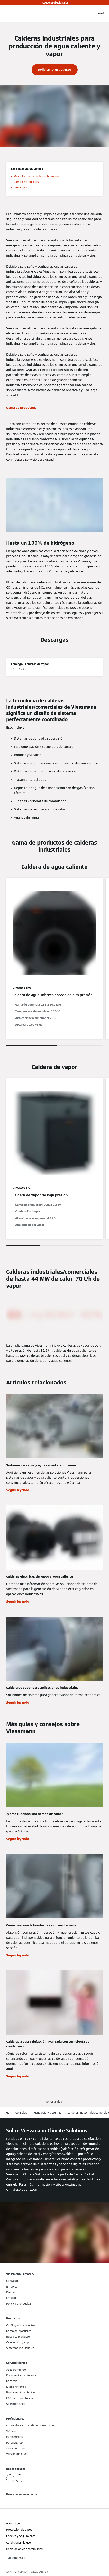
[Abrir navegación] (101, 13)
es (7, 2112)
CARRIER (43, 2571)
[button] (54, 2101)
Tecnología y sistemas (47, 2112)
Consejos (21, 2112)
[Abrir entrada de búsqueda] (92, 13)
